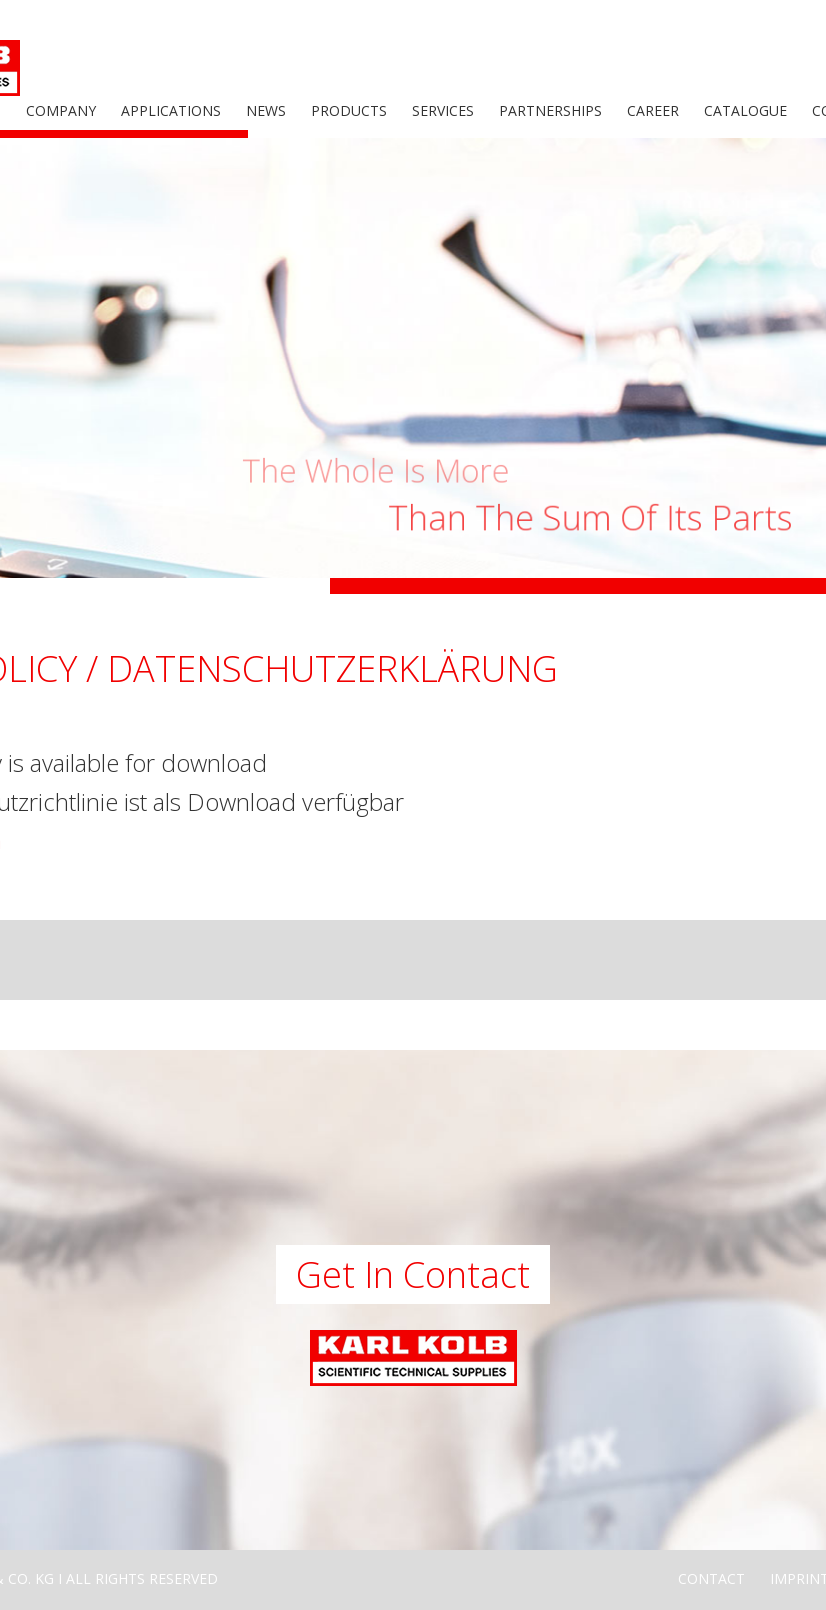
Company (61, 110)
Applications (171, 110)
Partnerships (550, 110)
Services (443, 110)
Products (349, 110)
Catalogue (745, 110)
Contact (711, 1578)
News (266, 110)
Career (653, 110)
